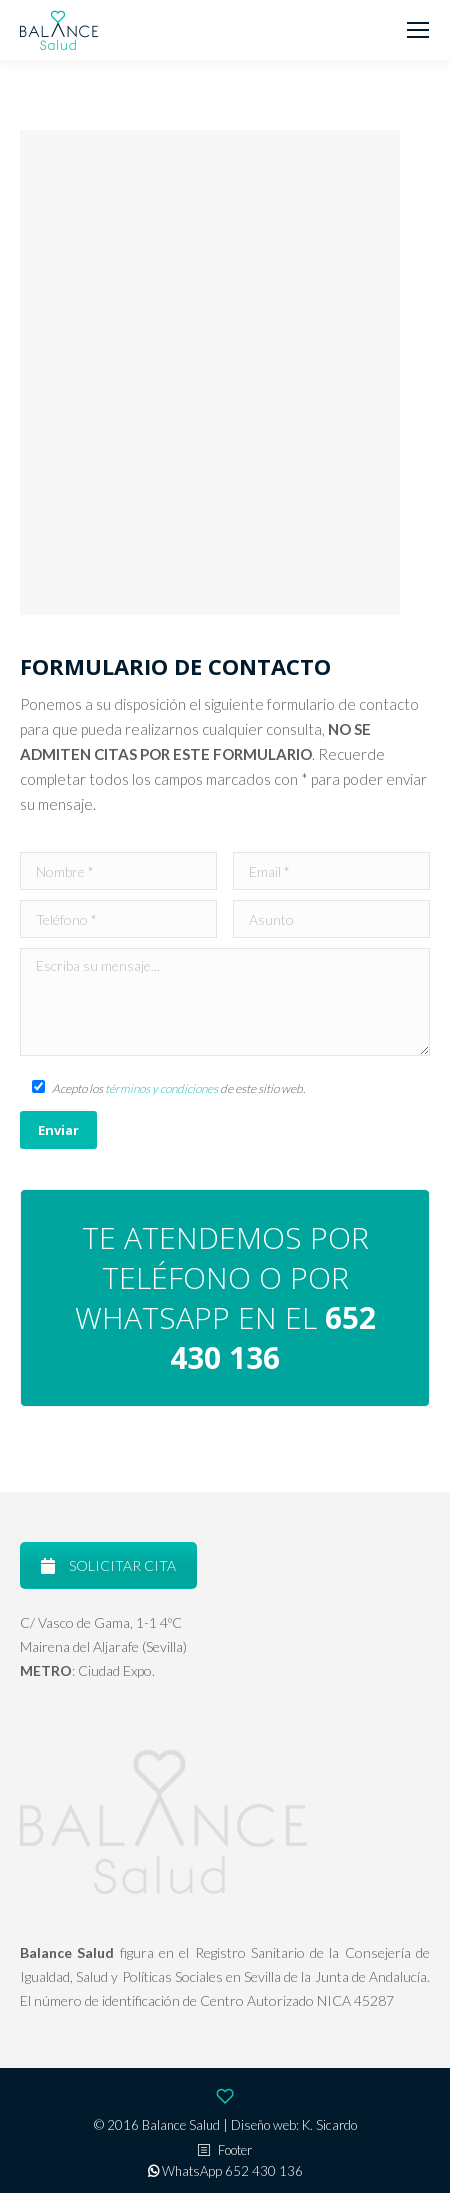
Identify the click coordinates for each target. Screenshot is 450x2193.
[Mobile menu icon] (418, 30)
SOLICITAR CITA (108, 1565)
